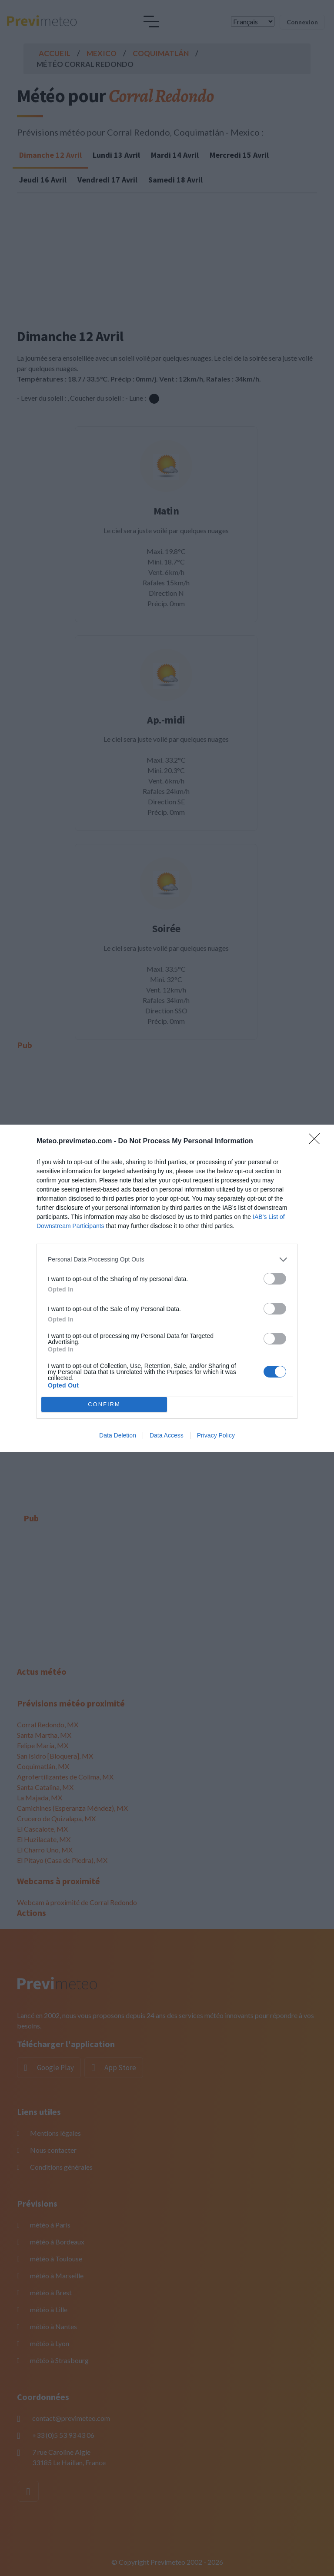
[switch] (275, 1279)
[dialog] (167, 1288)
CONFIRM (104, 1404)
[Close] (317, 1141)
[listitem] (167, 1259)
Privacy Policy (216, 1435)
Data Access (167, 1435)
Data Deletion (117, 1435)
